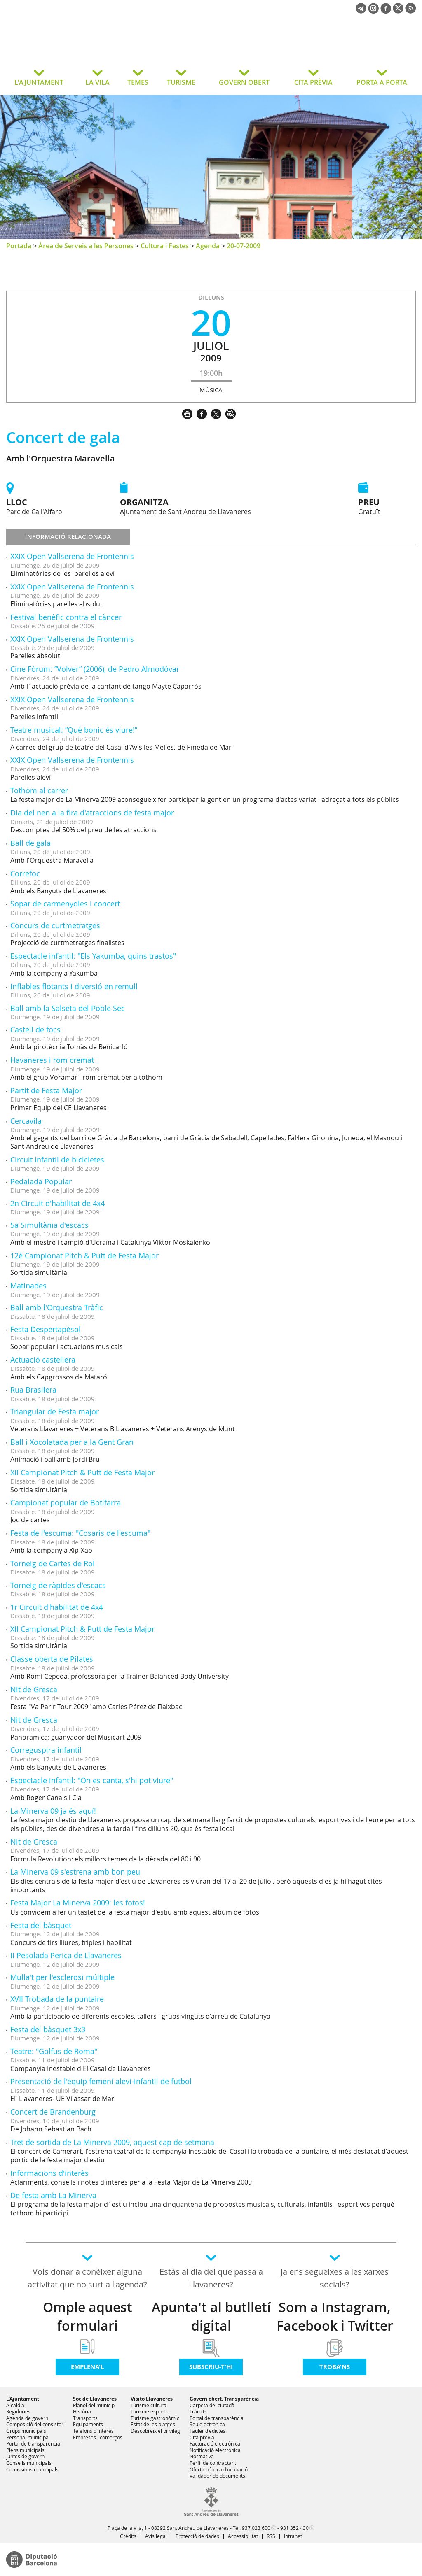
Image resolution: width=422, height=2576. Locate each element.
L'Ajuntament (22, 2398)
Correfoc (25, 873)
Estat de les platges (153, 2424)
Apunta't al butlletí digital (211, 2316)
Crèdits (128, 2536)
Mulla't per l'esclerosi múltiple (62, 1977)
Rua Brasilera (33, 1390)
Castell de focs (35, 1029)
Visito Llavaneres (152, 2398)
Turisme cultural (149, 2405)
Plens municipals (25, 2450)
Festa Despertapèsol (45, 1329)
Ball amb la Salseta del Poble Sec (67, 1008)
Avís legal (156, 2536)
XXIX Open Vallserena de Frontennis (72, 556)
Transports (85, 2418)
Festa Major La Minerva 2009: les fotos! (77, 1903)
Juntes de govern (25, 2456)
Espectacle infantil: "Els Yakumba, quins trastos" (93, 956)
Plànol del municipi (94, 2405)
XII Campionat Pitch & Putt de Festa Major (82, 1472)
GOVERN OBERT (244, 82)
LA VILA (97, 82)
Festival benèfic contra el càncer (66, 617)
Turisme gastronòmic (155, 2418)
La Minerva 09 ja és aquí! (53, 1811)
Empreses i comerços (97, 2437)
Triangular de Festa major (54, 1411)
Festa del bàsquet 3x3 (47, 2029)
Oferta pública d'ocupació (219, 2469)
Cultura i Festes (165, 245)
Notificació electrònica (215, 2450)
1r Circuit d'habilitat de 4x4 (56, 1607)
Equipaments (88, 2424)
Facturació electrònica (215, 2443)
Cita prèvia (202, 2437)
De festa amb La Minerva (53, 2195)
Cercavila (26, 1121)
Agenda (208, 245)
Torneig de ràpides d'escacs (58, 1585)
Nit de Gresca (33, 1689)
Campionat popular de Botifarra (65, 1502)
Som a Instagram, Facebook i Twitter (335, 2316)
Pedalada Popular (41, 1181)
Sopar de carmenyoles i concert (65, 903)
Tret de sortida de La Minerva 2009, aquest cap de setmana (112, 2142)
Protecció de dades (197, 2536)
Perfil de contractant (213, 2463)
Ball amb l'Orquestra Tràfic (56, 1307)
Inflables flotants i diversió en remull (74, 986)
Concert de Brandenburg (53, 2112)
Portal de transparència (33, 2443)
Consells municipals (29, 2463)
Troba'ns (334, 2366)
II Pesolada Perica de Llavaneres (66, 1955)
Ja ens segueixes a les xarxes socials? (335, 2278)
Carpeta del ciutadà (212, 2405)
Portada (18, 245)
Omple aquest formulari (87, 2316)
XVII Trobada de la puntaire (57, 1999)
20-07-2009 (243, 245)
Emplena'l (87, 2366)
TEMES (137, 82)
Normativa (202, 2456)
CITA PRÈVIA (313, 82)
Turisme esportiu (150, 2411)
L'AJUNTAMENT (38, 82)
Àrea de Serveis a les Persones (86, 245)
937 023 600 (256, 2528)
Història (82, 2411)
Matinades (28, 1285)
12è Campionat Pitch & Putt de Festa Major (84, 1255)
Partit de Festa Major (46, 1090)
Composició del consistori (35, 2424)
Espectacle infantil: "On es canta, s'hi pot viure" (91, 1780)
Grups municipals (26, 2430)
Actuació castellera (42, 1360)
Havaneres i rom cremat (52, 1060)
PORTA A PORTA (381, 82)
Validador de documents (217, 2475)
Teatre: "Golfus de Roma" (53, 2051)
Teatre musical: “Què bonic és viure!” (73, 730)
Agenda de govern (27, 2418)
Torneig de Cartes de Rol (52, 1563)
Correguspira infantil (46, 1750)
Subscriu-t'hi (211, 2366)
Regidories (18, 2411)
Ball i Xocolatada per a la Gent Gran (72, 1442)
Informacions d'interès (49, 2173)
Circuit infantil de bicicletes (57, 1160)
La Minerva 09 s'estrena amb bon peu (75, 1872)
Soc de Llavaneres (95, 2398)
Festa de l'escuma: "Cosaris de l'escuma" (80, 1533)
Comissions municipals (32, 2469)
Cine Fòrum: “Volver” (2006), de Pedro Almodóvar (94, 669)
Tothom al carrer (39, 790)
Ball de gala (30, 843)
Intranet (293, 2536)
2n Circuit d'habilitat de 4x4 (57, 1203)
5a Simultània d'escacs (49, 1225)
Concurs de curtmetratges (55, 925)
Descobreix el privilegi (156, 2430)
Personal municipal (28, 2437)
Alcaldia (15, 2405)
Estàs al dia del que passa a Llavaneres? (211, 2278)
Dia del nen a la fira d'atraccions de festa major (92, 813)
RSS (271, 2536)
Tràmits (198, 2411)
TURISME (181, 82)
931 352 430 (294, 2528)
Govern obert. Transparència (224, 2398)
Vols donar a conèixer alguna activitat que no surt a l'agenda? (87, 2278)
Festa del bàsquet (40, 1925)
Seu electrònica (207, 2424)
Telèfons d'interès (93, 2430)
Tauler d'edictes (207, 2430)
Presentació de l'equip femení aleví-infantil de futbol (101, 2081)
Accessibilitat (243, 2536)
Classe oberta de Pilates (51, 1659)
